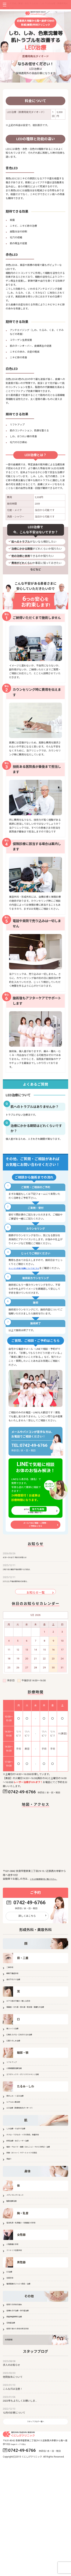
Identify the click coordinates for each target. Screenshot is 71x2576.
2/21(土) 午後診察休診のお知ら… (21, 1590)
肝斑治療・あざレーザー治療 (24, 2195)
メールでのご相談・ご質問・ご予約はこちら (35, 1532)
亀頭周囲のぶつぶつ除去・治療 (25, 2368)
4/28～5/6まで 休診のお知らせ (20, 1566)
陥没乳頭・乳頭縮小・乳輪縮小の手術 (29, 2295)
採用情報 (11, 2440)
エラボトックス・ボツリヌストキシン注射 (31, 2114)
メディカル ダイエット (20, 2263)
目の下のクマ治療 (17, 2000)
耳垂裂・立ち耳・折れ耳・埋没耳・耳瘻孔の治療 (35, 2032)
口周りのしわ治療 (17, 2073)
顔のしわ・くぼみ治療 (20, 2138)
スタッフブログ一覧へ (35, 2526)
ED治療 (12, 2351)
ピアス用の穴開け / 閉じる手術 (25, 2024)
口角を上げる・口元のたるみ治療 (26, 2065)
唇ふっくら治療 (16, 2056)
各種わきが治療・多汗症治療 (24, 2400)
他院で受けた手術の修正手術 (24, 2425)
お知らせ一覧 (36, 1602)
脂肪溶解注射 (15, 2271)
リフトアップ (15, 2097)
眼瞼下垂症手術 (16, 1992)
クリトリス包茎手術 (19, 2327)
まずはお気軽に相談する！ (35, 1515)
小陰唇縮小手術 (16, 2319)
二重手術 (13, 1983)
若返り (11, 2224)
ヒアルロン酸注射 (17, 2146)
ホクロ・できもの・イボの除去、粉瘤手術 (31, 2186)
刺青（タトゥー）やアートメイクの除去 (30, 2215)
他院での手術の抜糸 (19, 2391)
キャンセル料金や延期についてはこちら (31, 1268)
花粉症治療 (14, 2416)
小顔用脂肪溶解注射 (19, 2106)
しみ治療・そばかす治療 (21, 2178)
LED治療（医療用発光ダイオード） (27, 2155)
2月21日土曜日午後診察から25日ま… (23, 1578)
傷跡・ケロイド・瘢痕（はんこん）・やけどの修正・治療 (38, 2205)
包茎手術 (13, 2360)
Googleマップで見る (21, 2550)
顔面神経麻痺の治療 (19, 2408)
